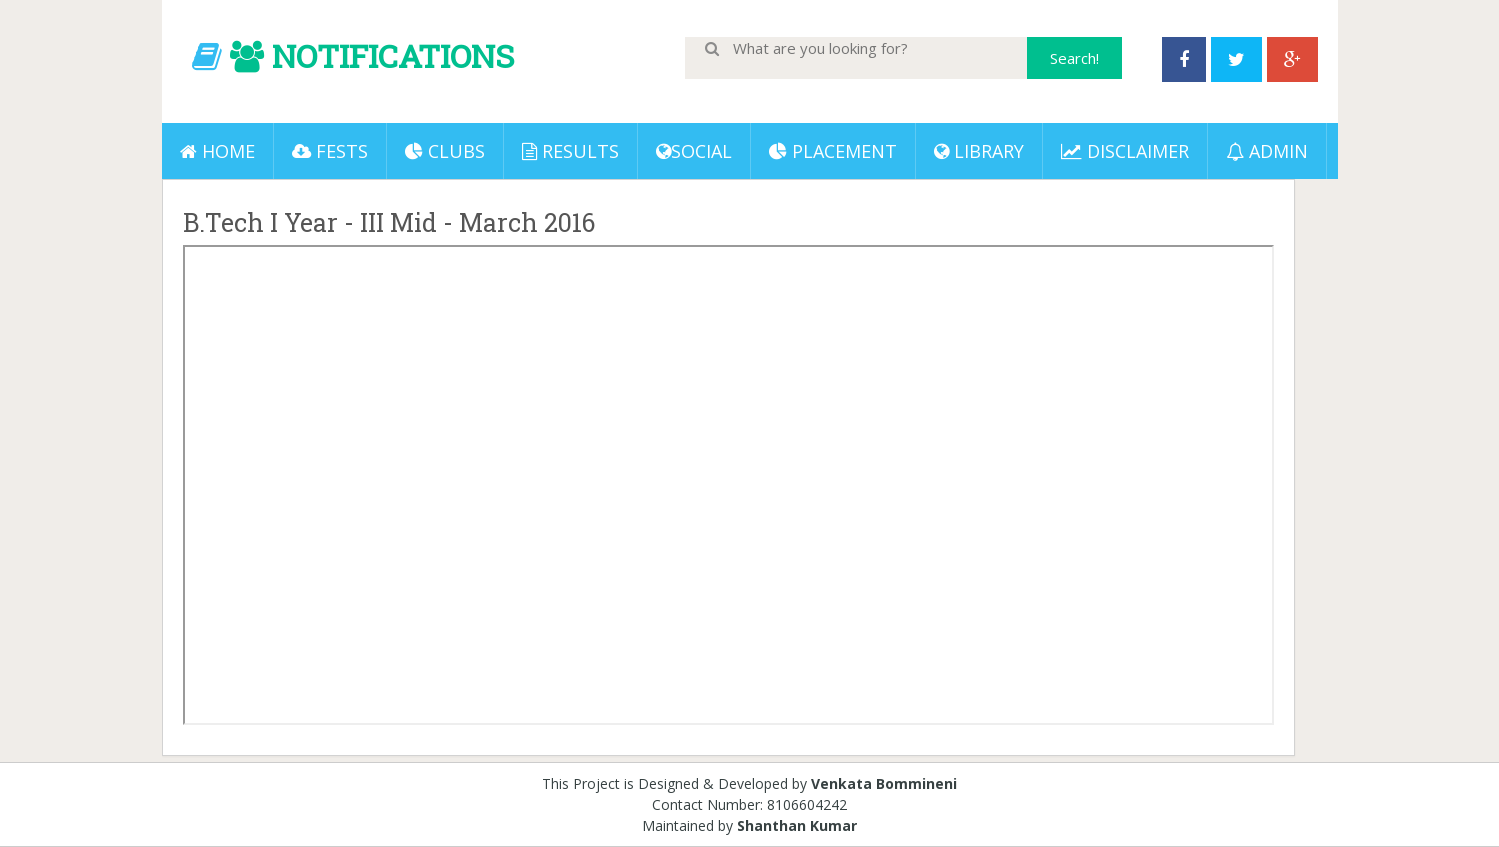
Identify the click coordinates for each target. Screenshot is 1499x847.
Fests (330, 151)
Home (217, 151)
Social (694, 151)
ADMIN (1267, 151)
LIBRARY (979, 151)
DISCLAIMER (1125, 151)
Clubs (445, 151)
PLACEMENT (833, 151)
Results (570, 151)
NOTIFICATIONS (393, 55)
